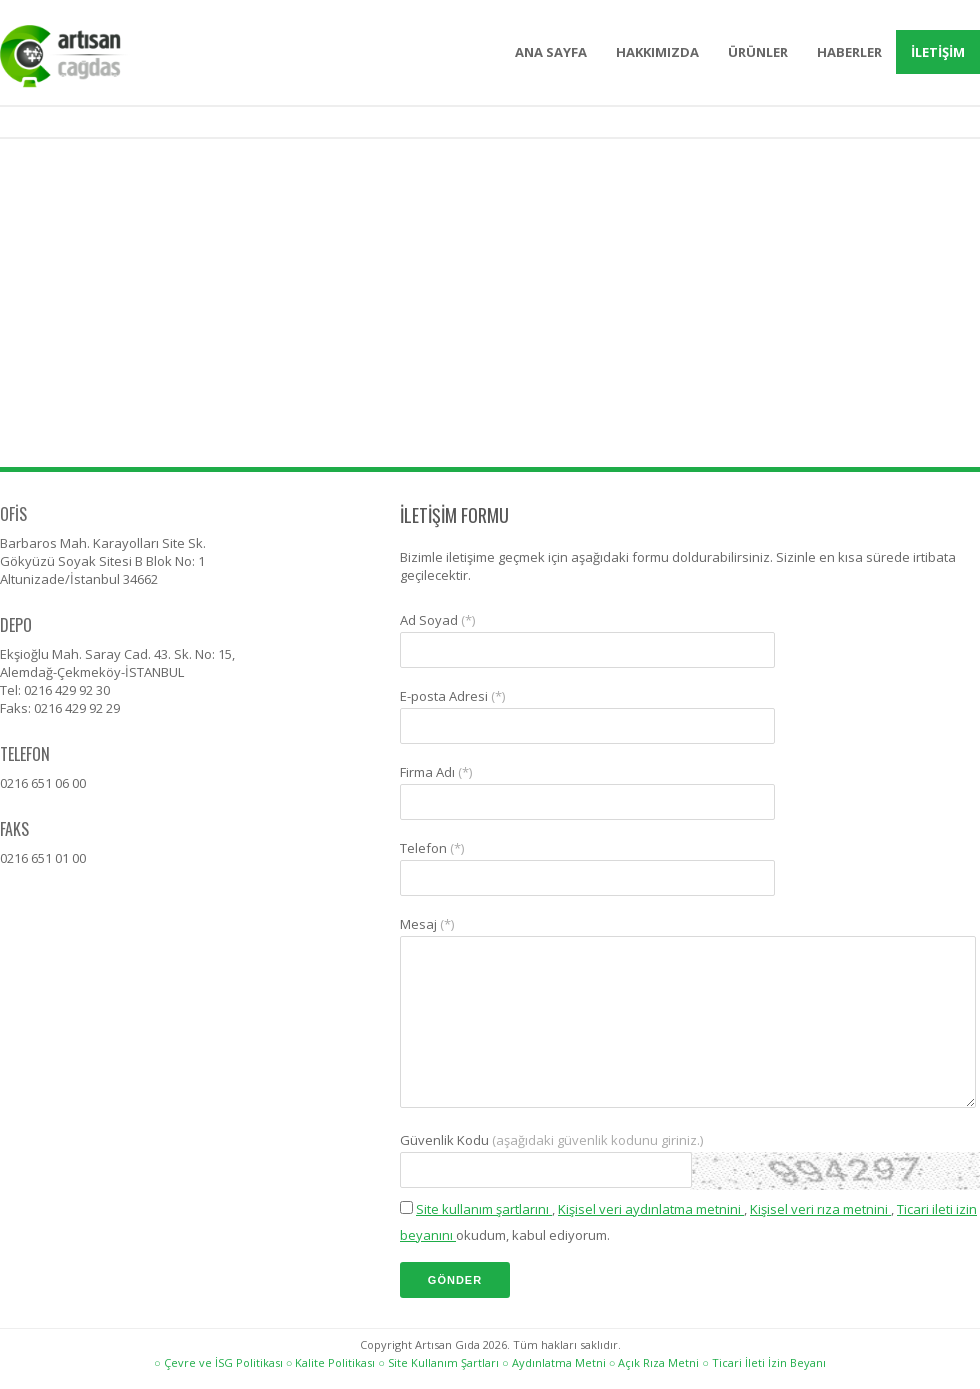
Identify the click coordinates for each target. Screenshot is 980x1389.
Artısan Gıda (95, 56)
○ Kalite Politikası (331, 1362)
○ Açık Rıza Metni (654, 1362)
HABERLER (849, 52)
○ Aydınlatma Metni (554, 1362)
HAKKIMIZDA (657, 52)
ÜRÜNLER (758, 52)
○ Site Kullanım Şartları (438, 1362)
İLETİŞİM (938, 52)
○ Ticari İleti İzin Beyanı (764, 1362)
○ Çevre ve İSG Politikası (218, 1362)
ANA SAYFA (551, 52)
